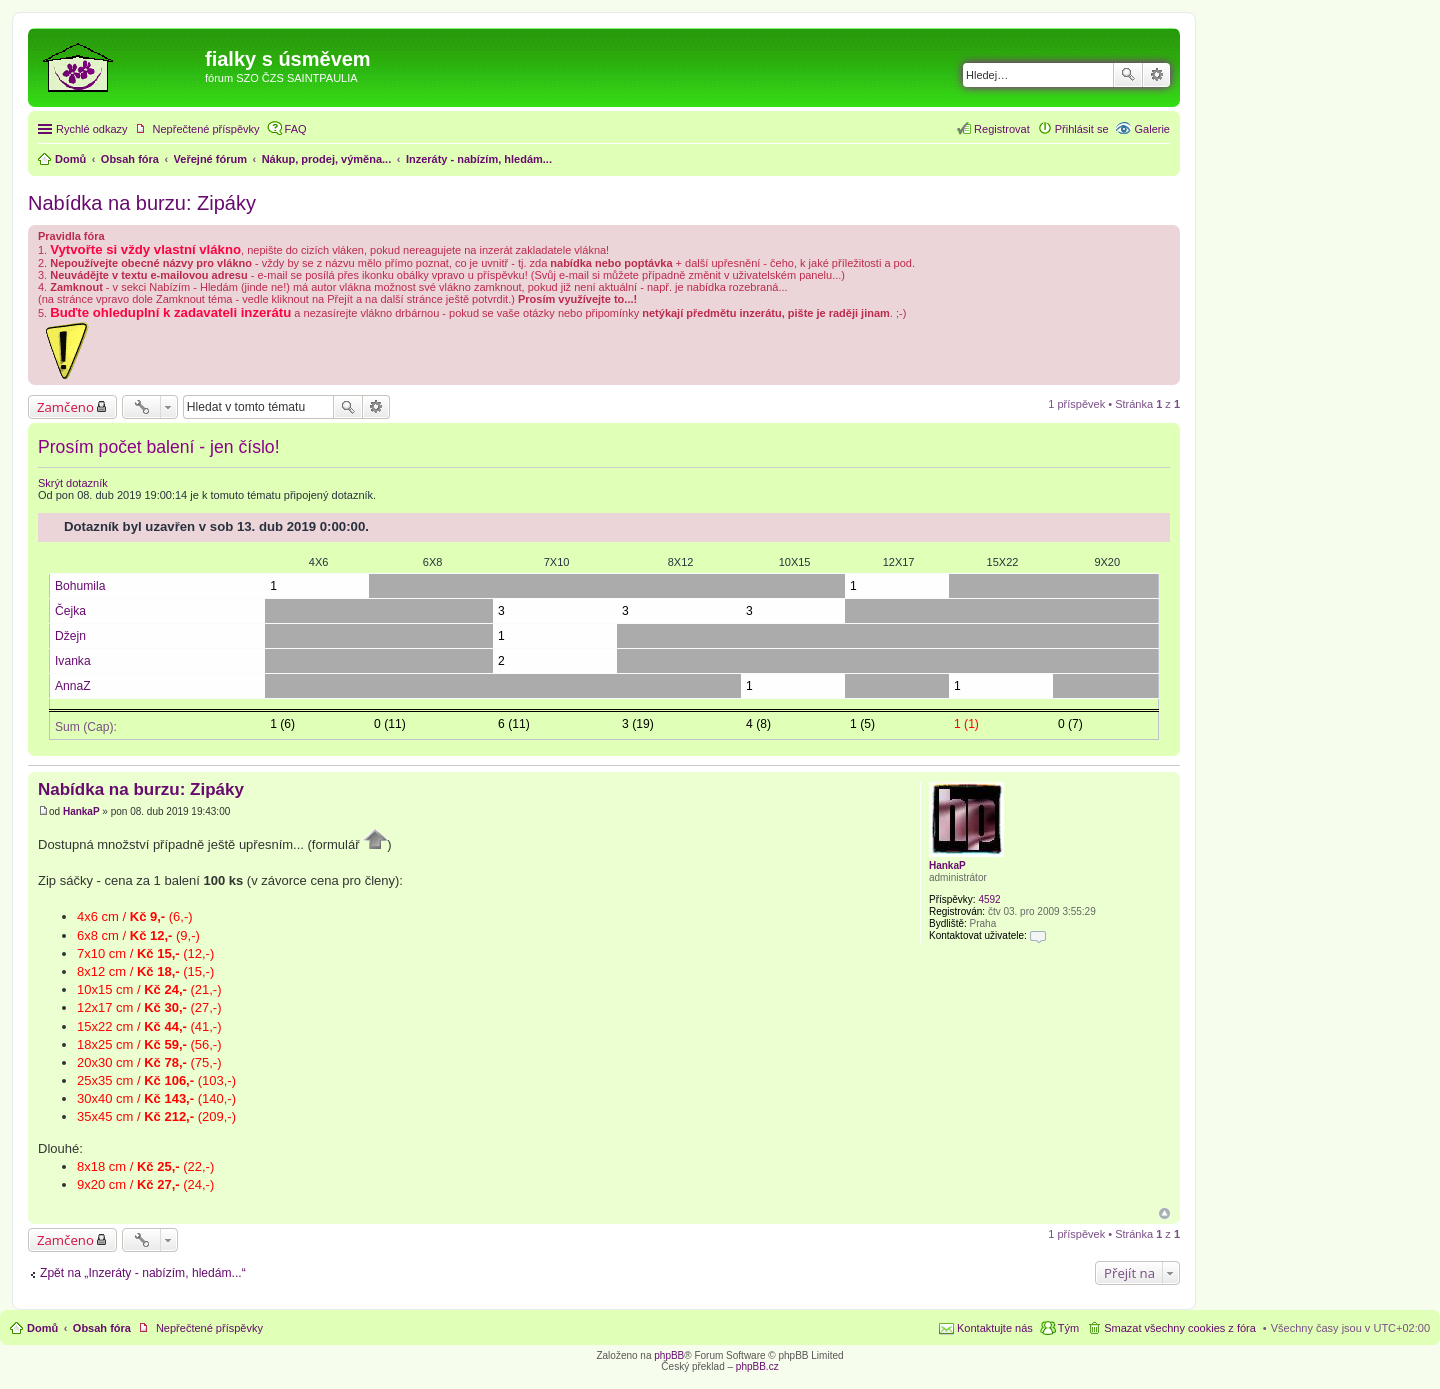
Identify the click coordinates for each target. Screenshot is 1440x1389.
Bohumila (80, 586)
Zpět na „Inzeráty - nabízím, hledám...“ (143, 1273)
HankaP (947, 865)
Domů (42, 1328)
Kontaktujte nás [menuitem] (995, 1328)
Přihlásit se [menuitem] (1082, 129)
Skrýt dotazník (73, 483)
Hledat (1128, 75)
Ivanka (73, 661)
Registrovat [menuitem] (1002, 129)
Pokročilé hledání (1156, 75)
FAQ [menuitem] (296, 129)
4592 (989, 899)
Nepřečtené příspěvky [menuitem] (206, 129)
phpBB (669, 1355)
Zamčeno (65, 407)
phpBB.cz (757, 1366)
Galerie (1152, 129)
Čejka (70, 611)
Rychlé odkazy (92, 129)
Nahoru (1164, 1213)
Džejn (70, 636)
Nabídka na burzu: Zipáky (142, 203)
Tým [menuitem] (1068, 1328)
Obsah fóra (102, 1328)
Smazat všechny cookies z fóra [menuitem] (1180, 1328)
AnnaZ (73, 686)
